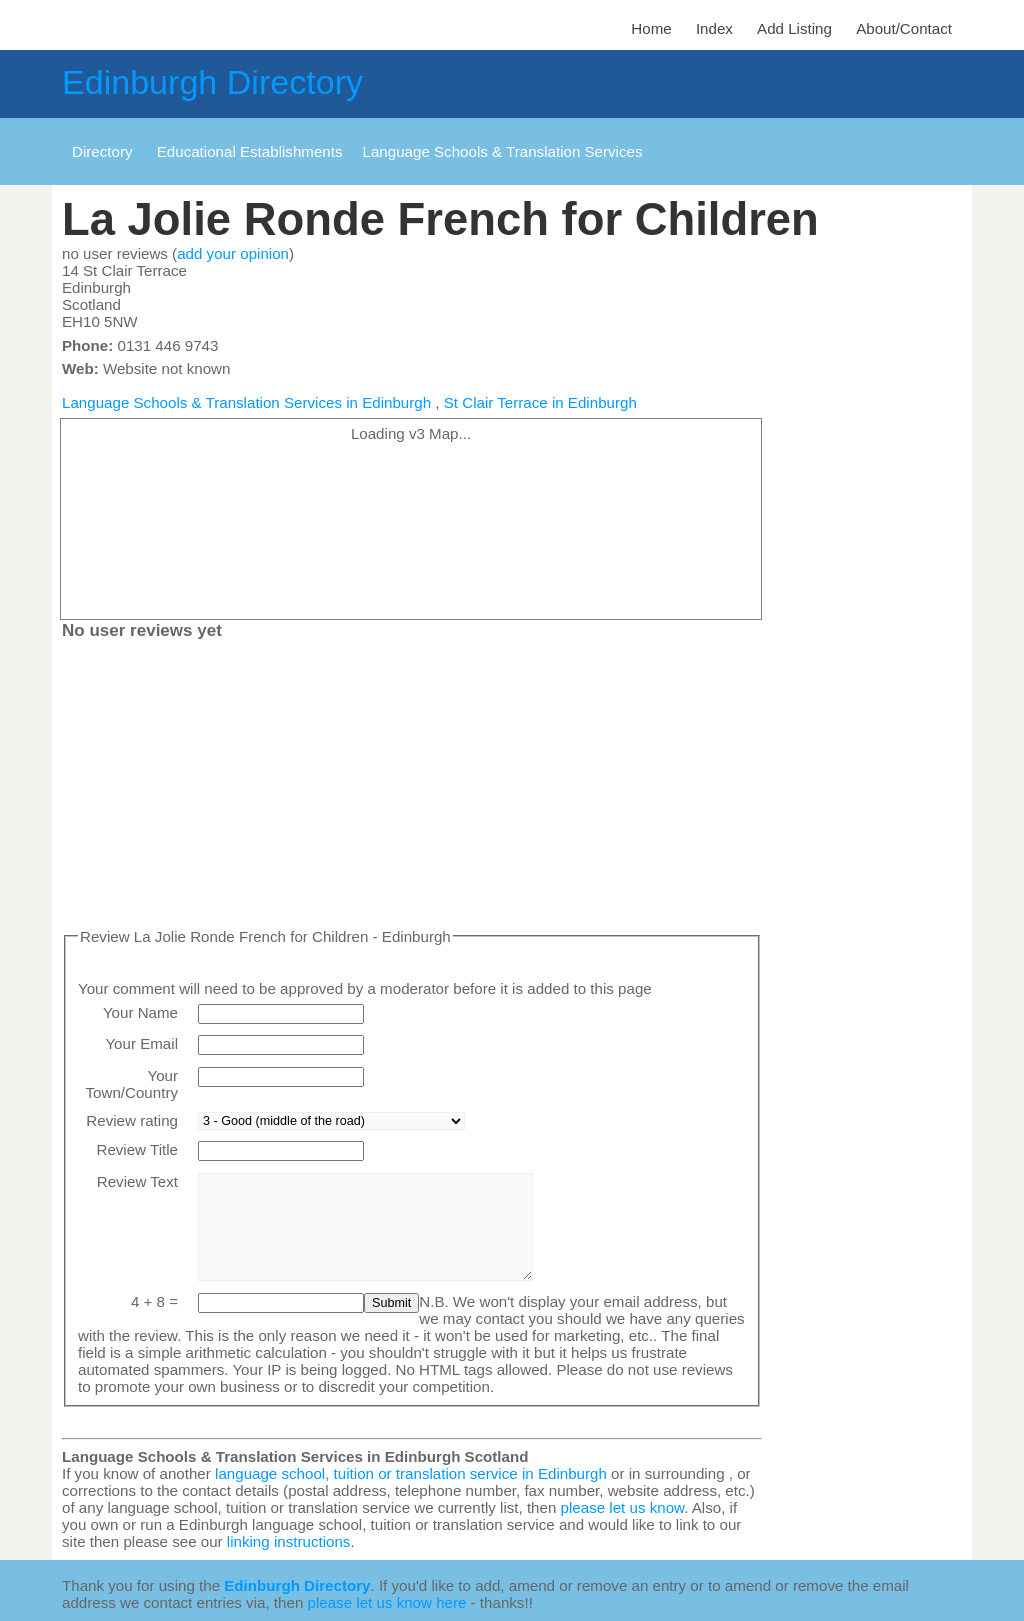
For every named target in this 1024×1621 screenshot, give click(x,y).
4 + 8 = (154, 1301)
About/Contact (904, 28)
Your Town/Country (132, 1084)
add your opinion (233, 253)
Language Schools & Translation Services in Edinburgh (246, 402)
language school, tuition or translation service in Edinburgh (411, 1473)
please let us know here (387, 1602)
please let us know (623, 1507)
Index (714, 28)
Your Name (140, 1012)
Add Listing (794, 28)
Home (651, 28)
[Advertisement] (412, 788)
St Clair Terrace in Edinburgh (540, 402)
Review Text (137, 1181)
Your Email (141, 1043)
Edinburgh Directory (212, 82)
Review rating (132, 1120)
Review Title (137, 1149)
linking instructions (289, 1541)
